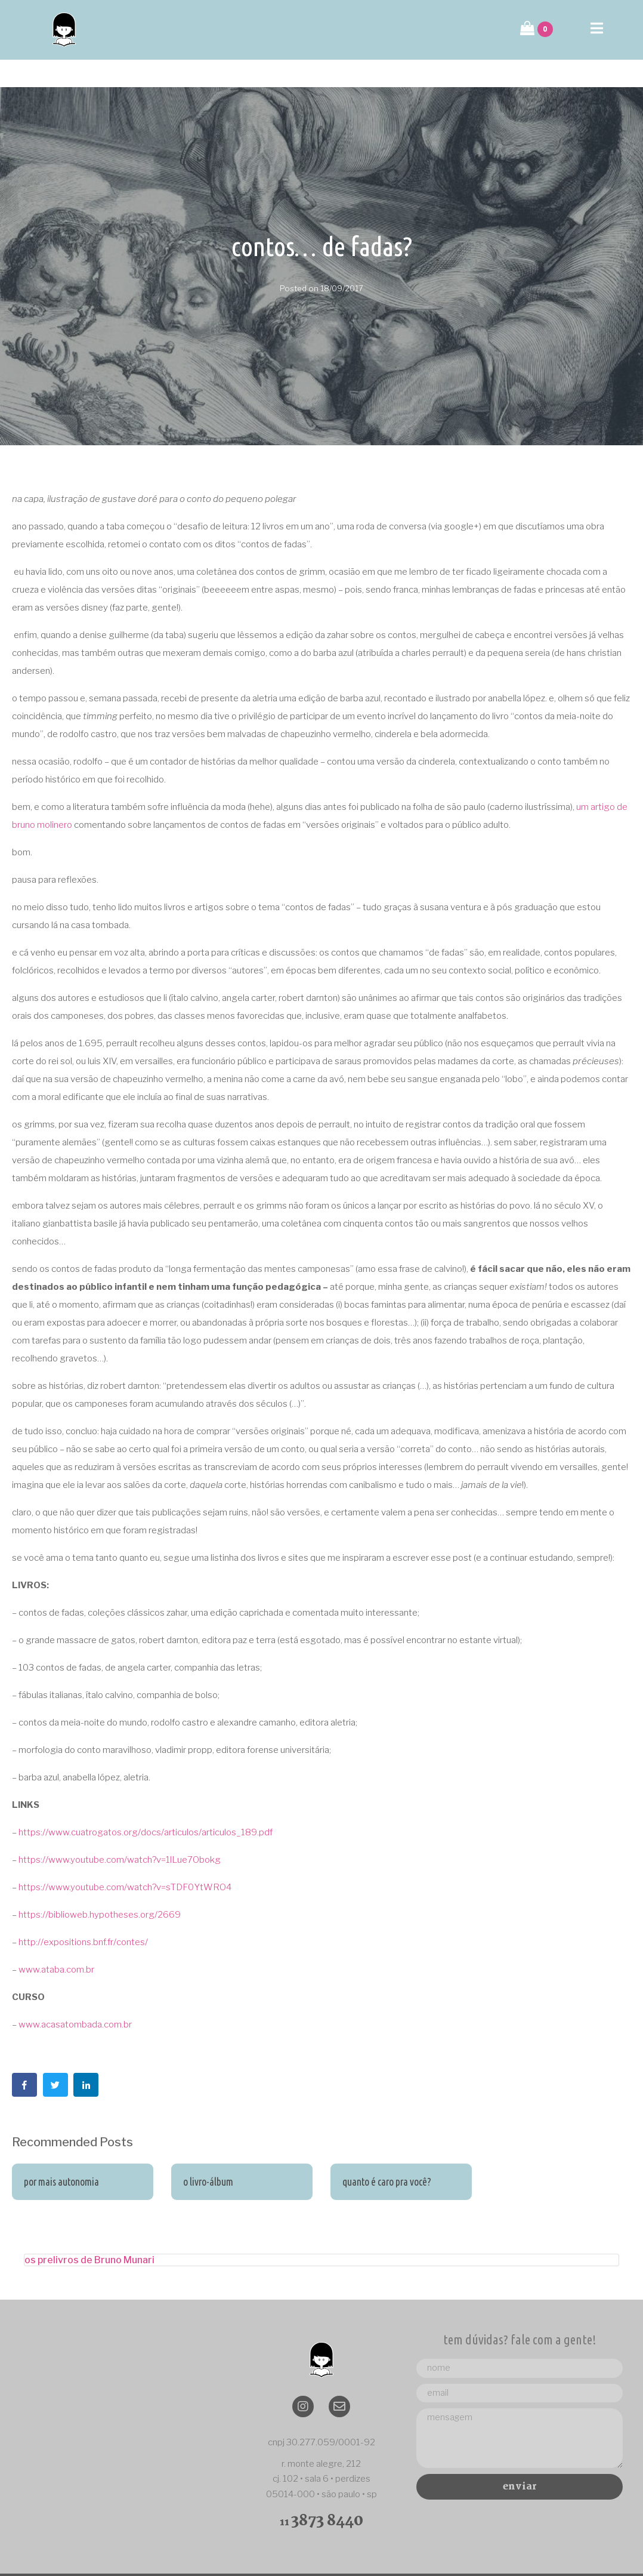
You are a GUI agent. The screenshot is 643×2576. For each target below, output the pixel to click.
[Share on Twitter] (55, 2057)
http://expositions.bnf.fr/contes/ (83, 1914)
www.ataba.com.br (56, 1942)
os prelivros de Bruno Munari (89, 2232)
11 (321, 2495)
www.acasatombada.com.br (75, 1997)
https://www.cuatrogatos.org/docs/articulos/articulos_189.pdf (145, 1804)
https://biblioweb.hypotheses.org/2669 (99, 1887)
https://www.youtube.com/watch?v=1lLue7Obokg (119, 1832)
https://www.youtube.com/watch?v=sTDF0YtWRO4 (124, 1859)
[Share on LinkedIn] (85, 2057)
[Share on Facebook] (24, 2057)
